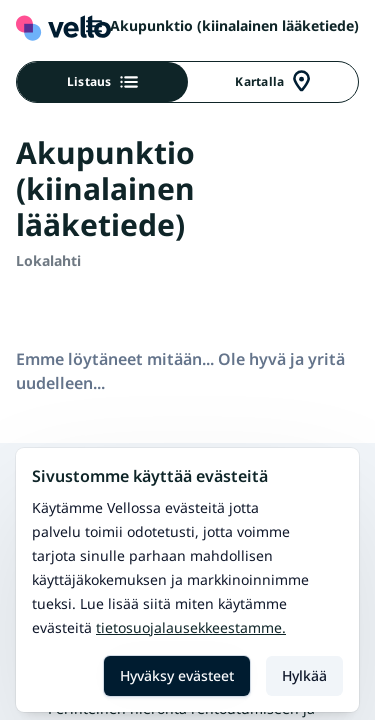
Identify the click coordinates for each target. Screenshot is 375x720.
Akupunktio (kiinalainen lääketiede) (222, 25)
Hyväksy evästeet (177, 675)
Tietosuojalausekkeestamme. (191, 627)
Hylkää (304, 675)
